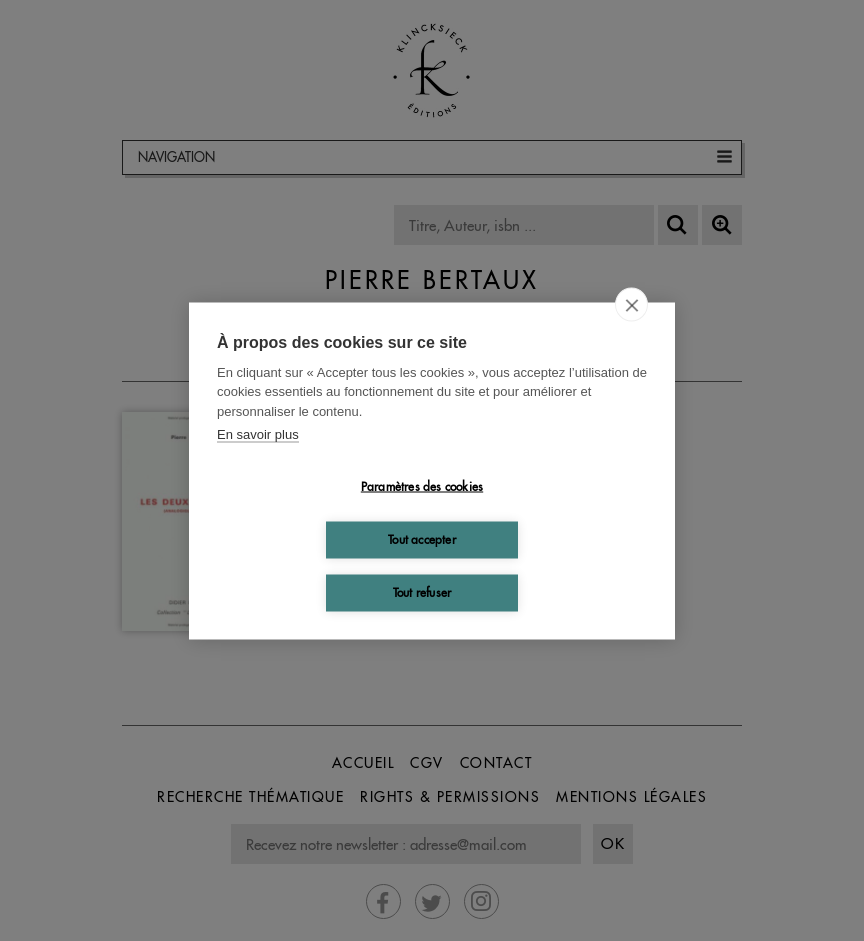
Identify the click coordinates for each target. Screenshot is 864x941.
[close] (631, 304)
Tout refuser (422, 592)
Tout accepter (422, 539)
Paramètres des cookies (422, 486)
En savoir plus (258, 434)
